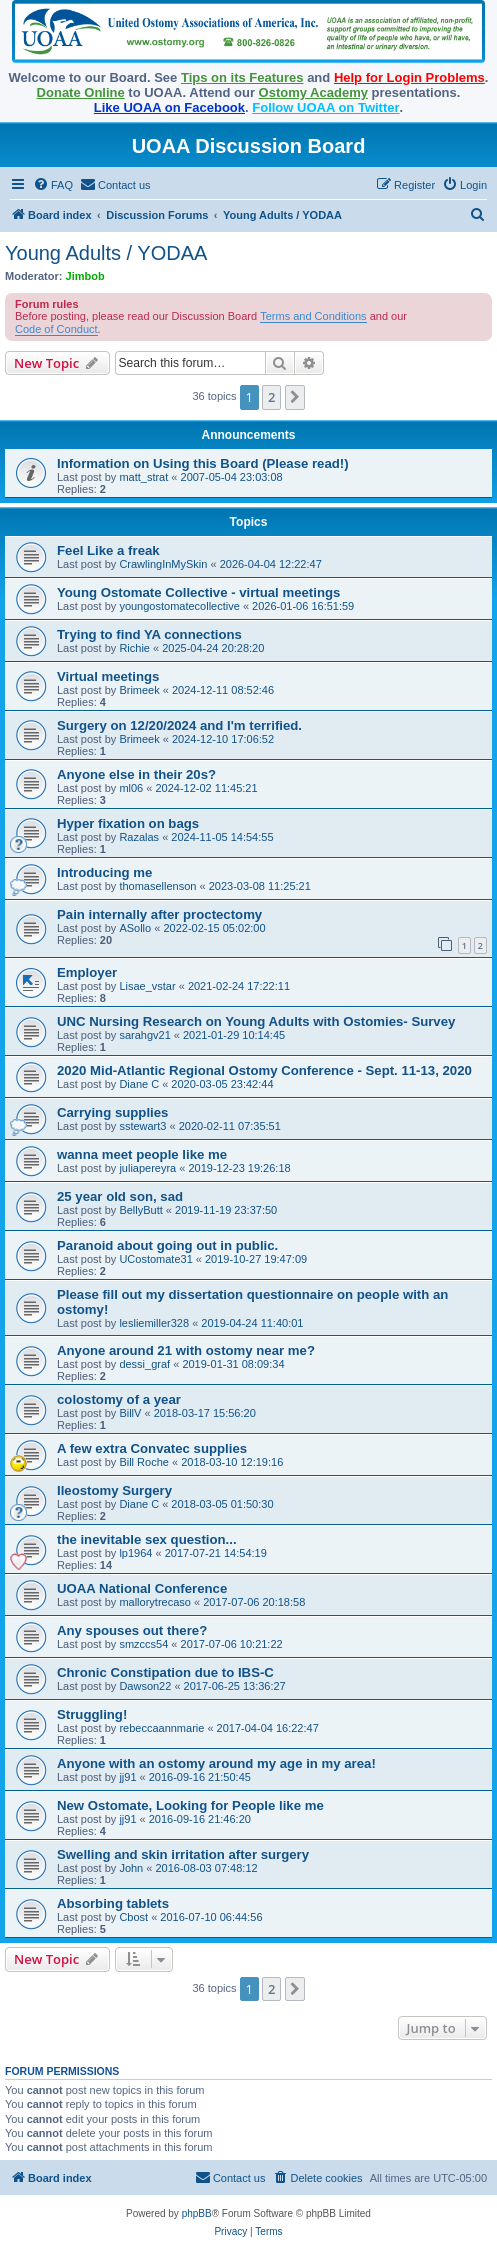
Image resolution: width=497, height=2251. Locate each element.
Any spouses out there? (132, 1630)
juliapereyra (147, 1168)
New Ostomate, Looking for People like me (190, 1805)
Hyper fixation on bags (128, 823)
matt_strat (143, 477)
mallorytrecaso (155, 1602)
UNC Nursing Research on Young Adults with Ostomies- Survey (256, 1021)
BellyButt (140, 1210)
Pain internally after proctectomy (159, 914)
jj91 (127, 1777)
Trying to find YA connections (149, 634)
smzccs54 (143, 1644)
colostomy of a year (119, 1399)
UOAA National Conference (142, 1588)
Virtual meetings (108, 676)
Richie (134, 648)
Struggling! (92, 1714)
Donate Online (81, 92)
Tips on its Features (242, 77)
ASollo (135, 928)
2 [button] (271, 397)
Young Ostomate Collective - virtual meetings (198, 592)
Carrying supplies (112, 1112)
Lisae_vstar (147, 986)
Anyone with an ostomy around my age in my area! (216, 1763)
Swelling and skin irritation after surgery (183, 1854)
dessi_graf (144, 1364)
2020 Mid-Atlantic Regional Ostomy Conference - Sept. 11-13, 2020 (264, 1070)
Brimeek (139, 690)
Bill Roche (144, 1462)
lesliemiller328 (154, 1323)
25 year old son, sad (120, 1196)
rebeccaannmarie (161, 1728)
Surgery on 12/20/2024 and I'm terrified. (179, 725)
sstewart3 (142, 1126)
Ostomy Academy (313, 92)
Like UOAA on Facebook (169, 107)
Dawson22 (145, 1686)
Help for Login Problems (409, 77)
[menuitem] (53, 185)
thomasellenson (157, 886)
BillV (130, 1413)
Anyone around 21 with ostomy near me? (186, 1350)
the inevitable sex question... (147, 1539)
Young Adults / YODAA (106, 253)
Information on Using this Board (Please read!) (203, 463)
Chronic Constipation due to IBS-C (165, 1672)
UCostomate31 (155, 1259)
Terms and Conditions (313, 316)
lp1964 (135, 1553)
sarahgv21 (144, 1035)
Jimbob (85, 276)
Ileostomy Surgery (114, 1490)
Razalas (139, 837)
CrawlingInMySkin (163, 564)
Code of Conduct (56, 329)
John (131, 1868)
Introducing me (104, 872)
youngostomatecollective (179, 606)
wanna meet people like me (142, 1154)
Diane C (139, 1084)
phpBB (197, 2213)
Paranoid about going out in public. (167, 1245)
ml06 (131, 788)
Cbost (133, 1917)
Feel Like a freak (108, 550)
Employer (87, 972)
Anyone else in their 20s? (136, 774)
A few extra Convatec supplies (152, 1448)
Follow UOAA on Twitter (325, 107)
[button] (295, 397)
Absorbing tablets (113, 1903)
